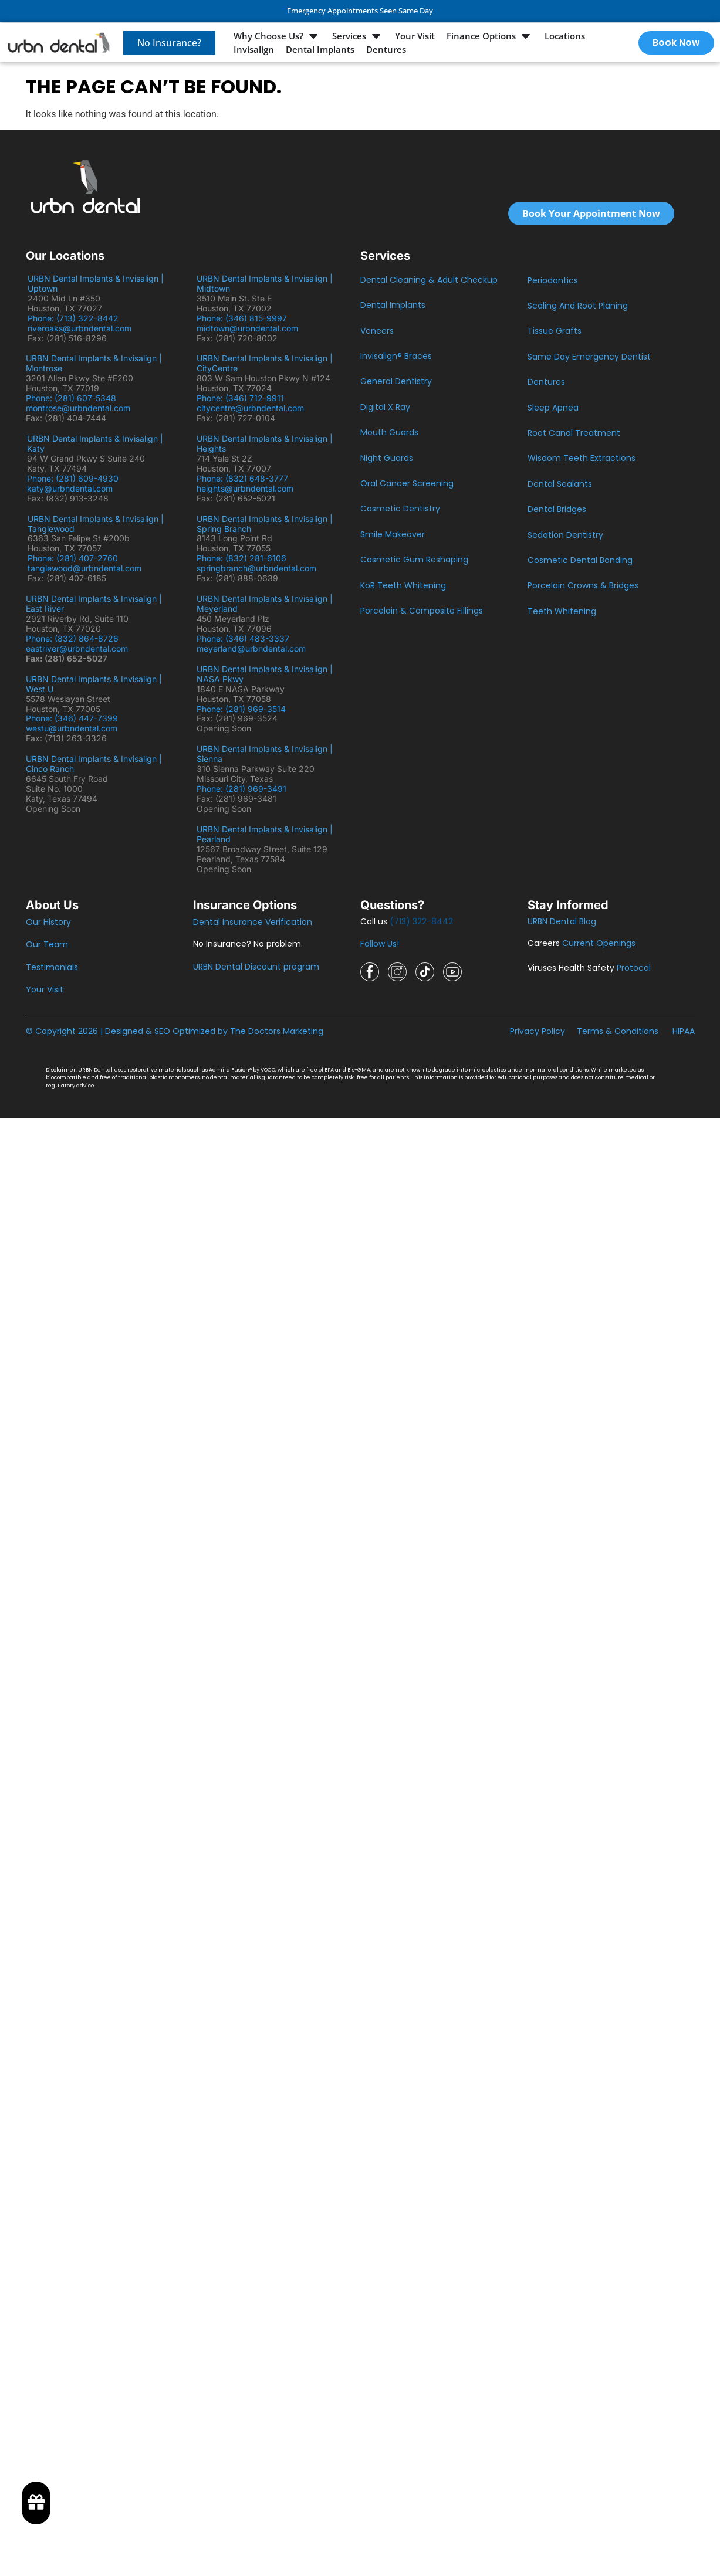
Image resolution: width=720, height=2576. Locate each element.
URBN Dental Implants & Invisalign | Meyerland (265, 604)
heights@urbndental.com (245, 488)
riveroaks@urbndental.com (79, 328)
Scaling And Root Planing (578, 305)
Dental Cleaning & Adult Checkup (429, 280)
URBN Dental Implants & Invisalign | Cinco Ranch (94, 764)
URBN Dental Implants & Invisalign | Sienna (265, 754)
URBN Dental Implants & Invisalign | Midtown (265, 283)
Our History (48, 922)
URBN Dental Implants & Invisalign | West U (94, 684)
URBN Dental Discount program (256, 966)
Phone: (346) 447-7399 (72, 718)
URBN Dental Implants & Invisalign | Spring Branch (265, 524)
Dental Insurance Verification (252, 922)
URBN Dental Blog (562, 921)
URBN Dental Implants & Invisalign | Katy (95, 443)
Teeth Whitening (562, 611)
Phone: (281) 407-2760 (73, 558)
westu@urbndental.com (71, 728)
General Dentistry (396, 381)
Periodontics (553, 280)
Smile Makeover (392, 534)
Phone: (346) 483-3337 (243, 638)
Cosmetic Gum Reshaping (414, 559)
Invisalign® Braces (396, 356)
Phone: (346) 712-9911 (240, 398)
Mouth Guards (389, 432)
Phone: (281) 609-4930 (73, 478)
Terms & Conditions (617, 1031)
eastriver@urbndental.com (77, 648)
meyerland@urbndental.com (251, 648)
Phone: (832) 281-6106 (241, 558)
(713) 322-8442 (421, 921)
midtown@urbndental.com (247, 328)
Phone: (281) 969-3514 (241, 709)
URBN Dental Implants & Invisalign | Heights (265, 443)
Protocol (634, 968)
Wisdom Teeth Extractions (582, 458)
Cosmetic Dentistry (400, 508)
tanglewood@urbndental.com (84, 568)
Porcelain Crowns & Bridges (583, 585)
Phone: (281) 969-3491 (241, 789)
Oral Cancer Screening (407, 483)
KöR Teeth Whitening (403, 585)
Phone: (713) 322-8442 (75, 318)
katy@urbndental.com (70, 488)
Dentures (546, 382)
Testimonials (52, 967)
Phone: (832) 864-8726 (74, 638)
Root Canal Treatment (574, 433)
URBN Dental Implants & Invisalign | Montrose (94, 363)
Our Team (47, 944)
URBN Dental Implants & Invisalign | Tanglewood (96, 524)
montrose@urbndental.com (78, 408)
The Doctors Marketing (276, 1031)
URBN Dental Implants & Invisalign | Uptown (96, 283)
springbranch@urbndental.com (256, 568)
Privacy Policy (537, 1031)
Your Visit (44, 989)
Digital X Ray (385, 407)
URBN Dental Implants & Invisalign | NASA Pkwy (265, 674)
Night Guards (386, 458)
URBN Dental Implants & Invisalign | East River (94, 604)
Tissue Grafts (555, 331)
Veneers (377, 331)
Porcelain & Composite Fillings (421, 610)
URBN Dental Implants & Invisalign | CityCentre (265, 363)
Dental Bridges (557, 509)
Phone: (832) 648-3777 (245, 478)
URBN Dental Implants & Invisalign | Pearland (265, 834)
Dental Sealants (560, 484)
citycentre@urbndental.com (250, 408)
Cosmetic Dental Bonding (580, 560)
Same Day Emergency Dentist (589, 356)
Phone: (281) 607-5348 (73, 398)
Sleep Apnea (553, 407)
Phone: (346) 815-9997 (246, 318)
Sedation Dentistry (565, 535)
